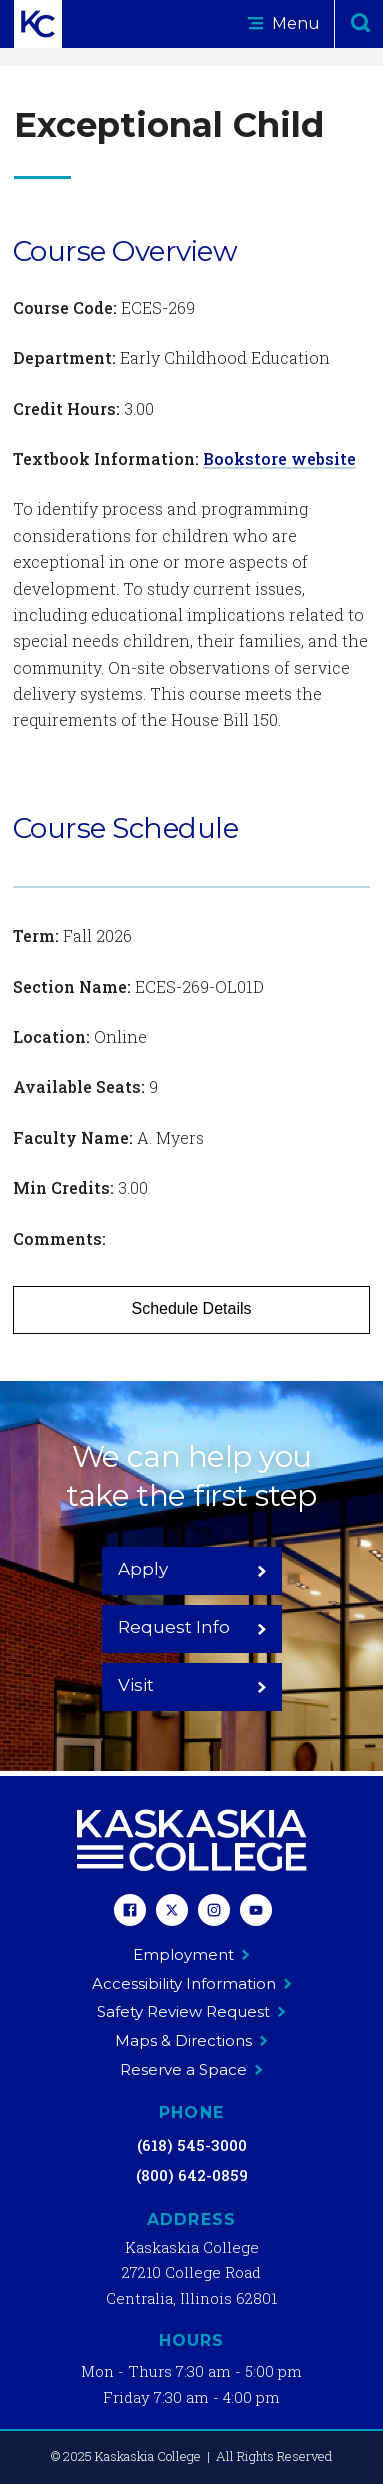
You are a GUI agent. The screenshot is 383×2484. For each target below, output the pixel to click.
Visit (192, 1685)
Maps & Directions (191, 2040)
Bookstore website (279, 458)
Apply (192, 1569)
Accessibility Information (192, 1983)
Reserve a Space (191, 2069)
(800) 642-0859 (192, 2175)
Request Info (192, 1627)
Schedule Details (191, 1308)
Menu (283, 23)
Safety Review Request (191, 2011)
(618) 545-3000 (192, 2145)
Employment (191, 1954)
